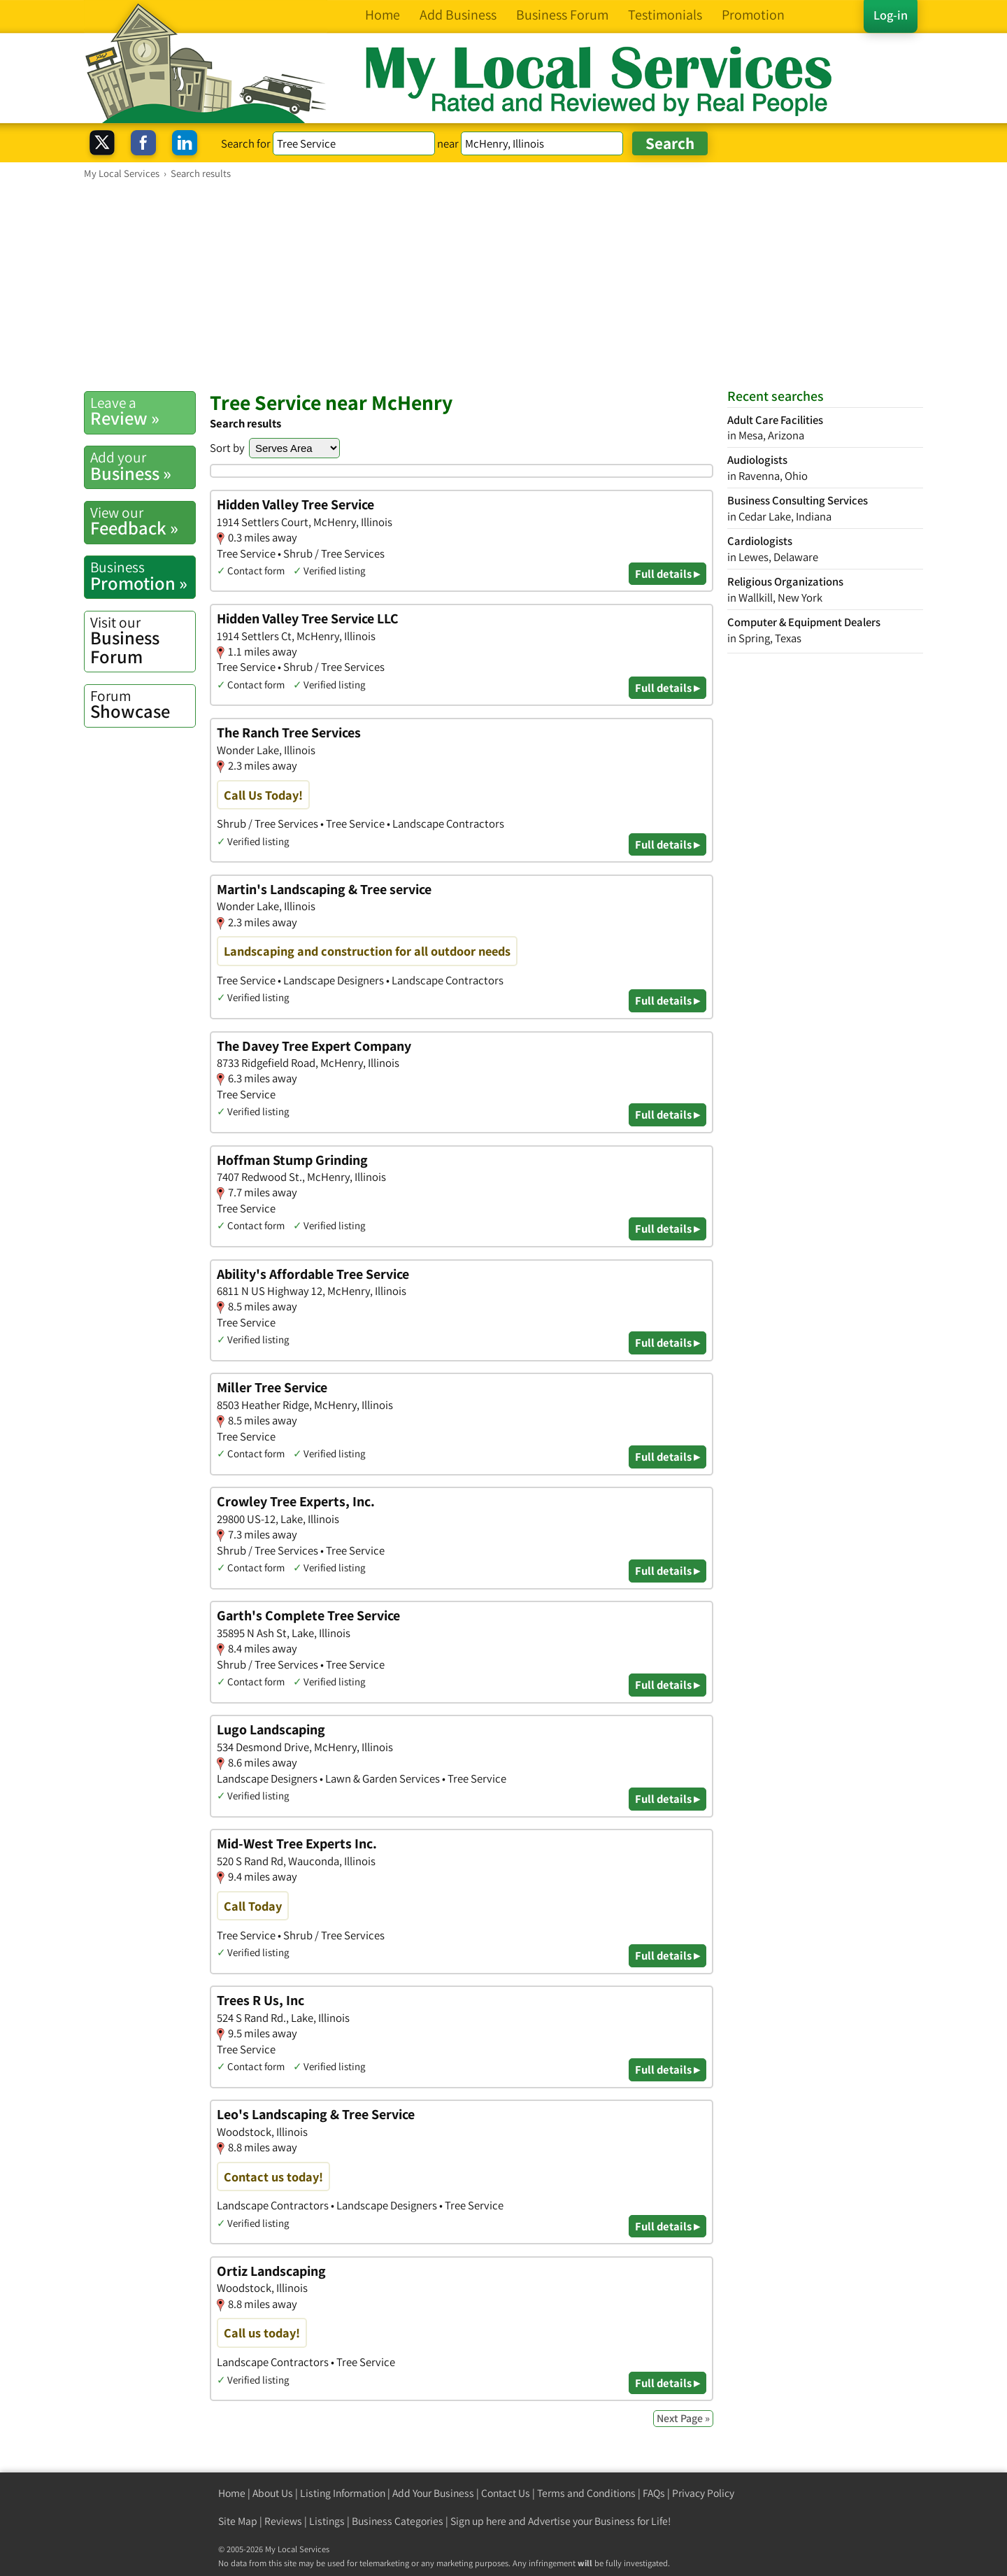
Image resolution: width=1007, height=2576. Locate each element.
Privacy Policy (703, 2493)
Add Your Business (433, 2493)
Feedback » (142, 521)
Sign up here (478, 2521)
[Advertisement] (503, 285)
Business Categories (397, 2521)
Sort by (227, 447)
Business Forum (142, 640)
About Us (272, 2493)
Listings (327, 2521)
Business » (142, 466)
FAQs (654, 2493)
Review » (142, 411)
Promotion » (142, 576)
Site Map (237, 2521)
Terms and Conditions (586, 2493)
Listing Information (342, 2493)
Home (231, 2493)
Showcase (142, 704)
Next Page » (683, 2418)
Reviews (283, 2521)
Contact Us (505, 2493)
